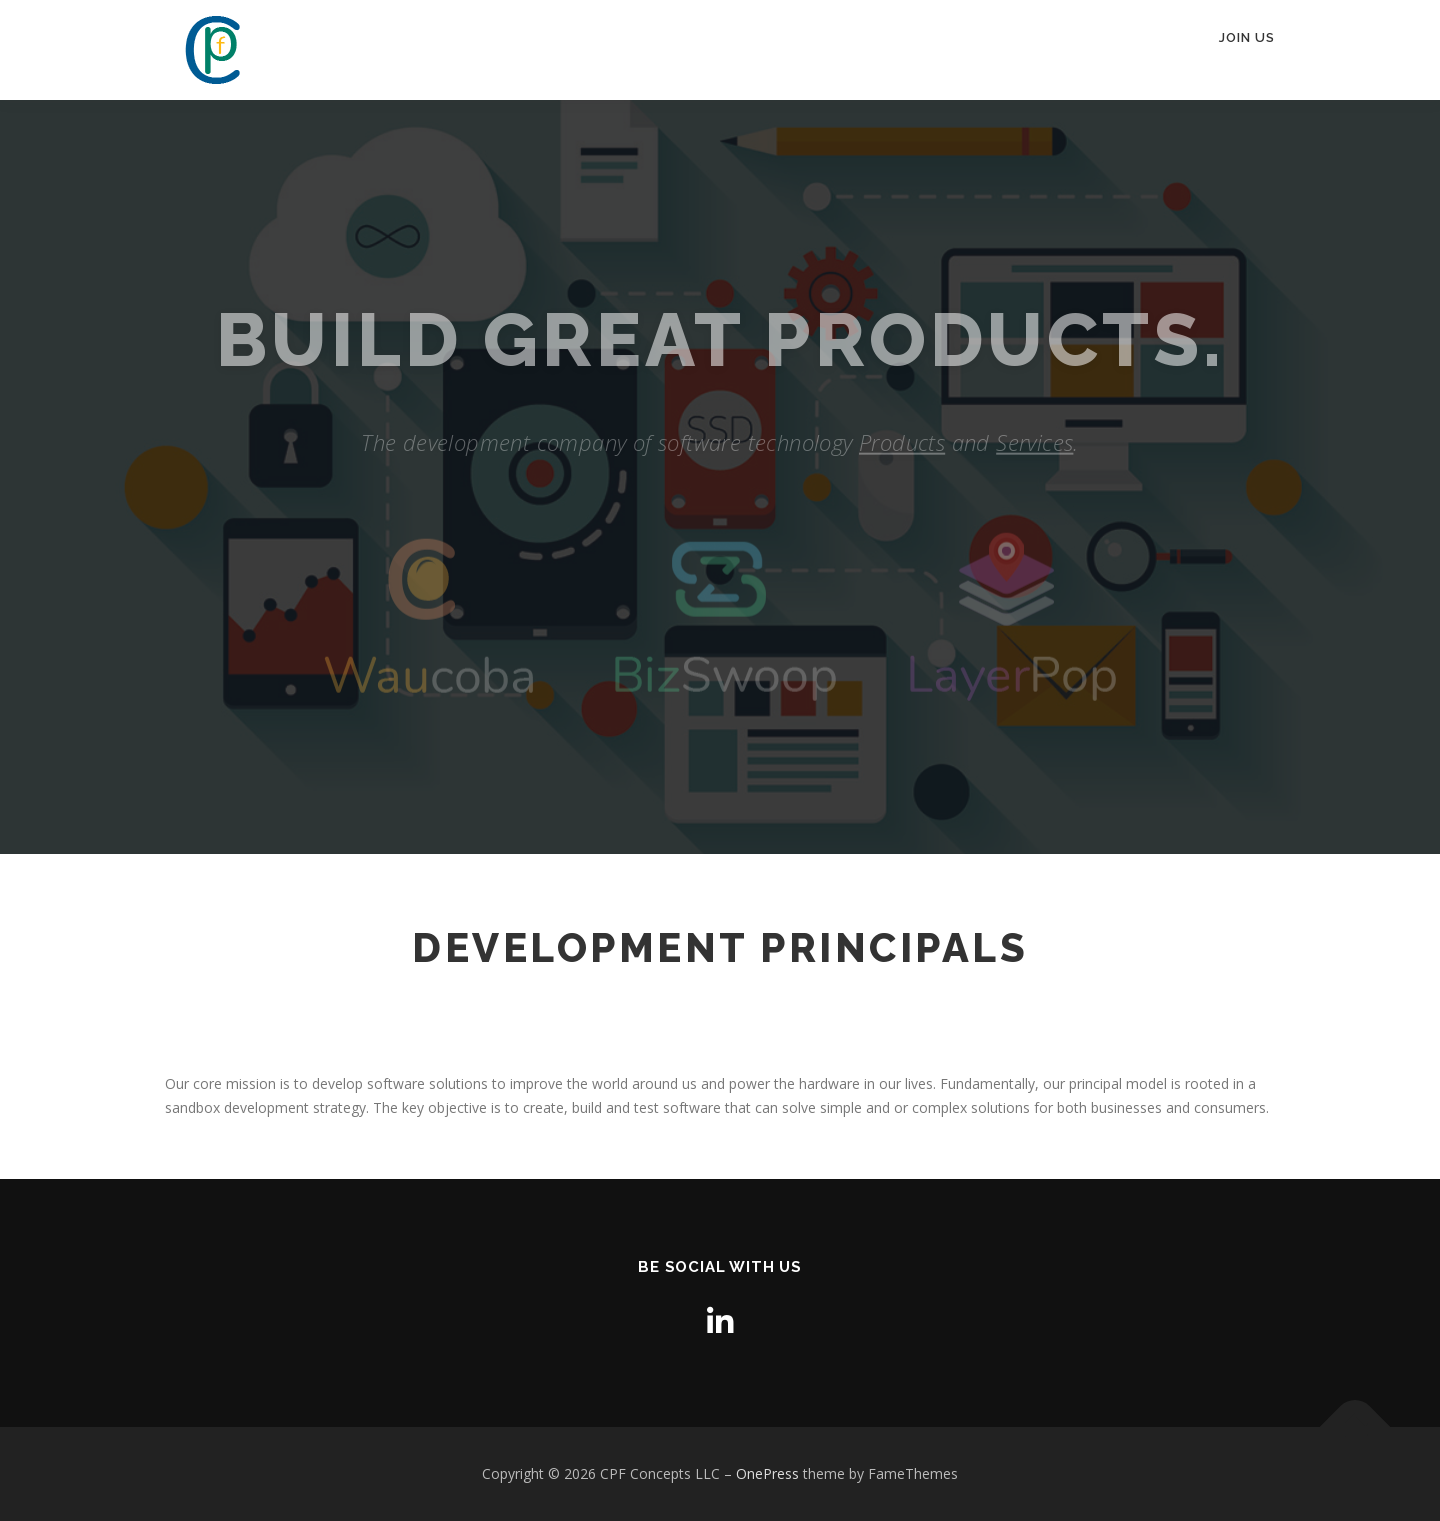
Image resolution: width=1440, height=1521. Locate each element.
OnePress (767, 1473)
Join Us (1247, 37)
